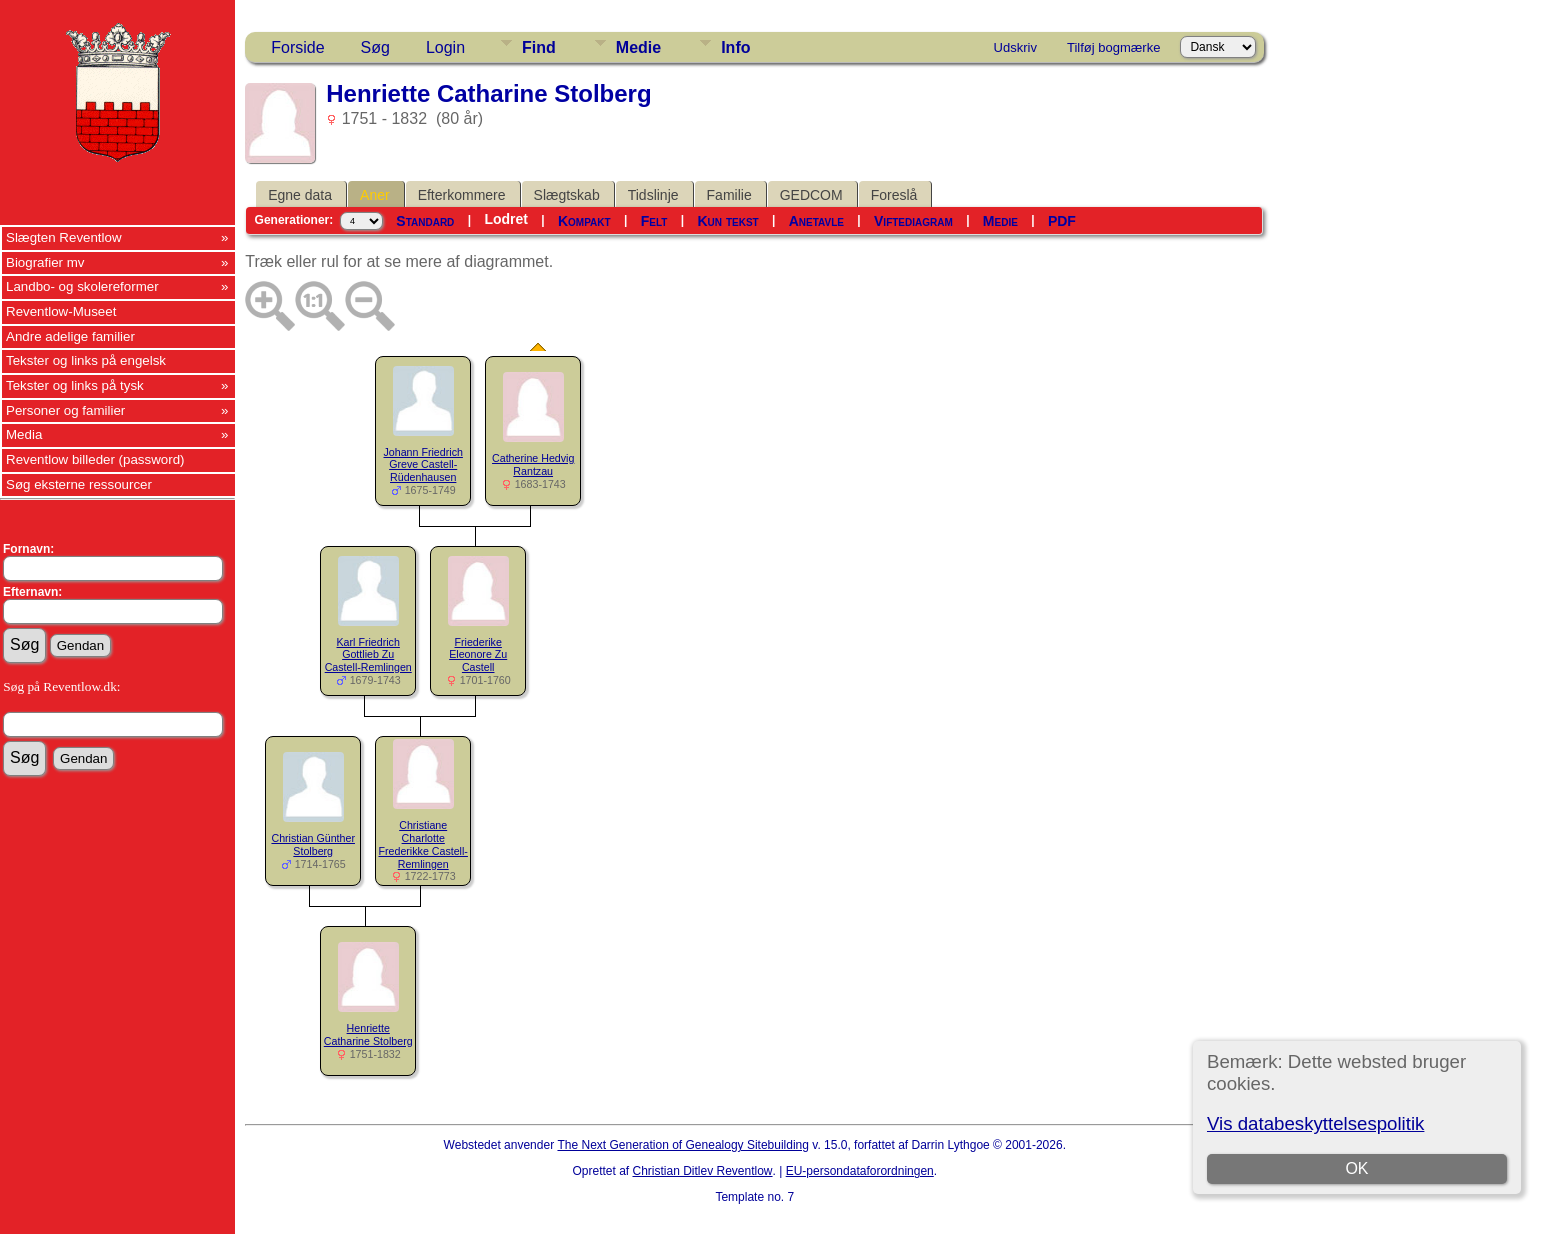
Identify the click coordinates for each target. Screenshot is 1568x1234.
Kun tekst (727, 221)
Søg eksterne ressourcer (79, 484)
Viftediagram (913, 221)
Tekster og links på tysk (75, 385)
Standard (425, 221)
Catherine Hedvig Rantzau (533, 464)
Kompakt (584, 221)
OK (1356, 1168)
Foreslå (894, 195)
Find (539, 47)
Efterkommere (462, 195)
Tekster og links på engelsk (86, 360)
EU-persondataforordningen (860, 1171)
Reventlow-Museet (61, 311)
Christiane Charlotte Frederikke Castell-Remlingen (422, 844)
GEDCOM (811, 195)
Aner (375, 195)
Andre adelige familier (70, 336)
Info (735, 47)
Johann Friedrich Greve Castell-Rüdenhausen (423, 465)
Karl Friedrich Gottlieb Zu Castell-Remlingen (368, 655)
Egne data (300, 195)
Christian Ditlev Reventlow (702, 1171)
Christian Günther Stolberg (313, 844)
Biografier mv (45, 262)
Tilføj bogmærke (1113, 47)
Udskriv (1015, 47)
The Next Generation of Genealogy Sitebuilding (683, 1145)
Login (445, 47)
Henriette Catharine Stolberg (368, 1034)
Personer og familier (65, 410)
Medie (638, 47)
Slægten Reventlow (64, 237)
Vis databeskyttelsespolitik (1315, 1123)
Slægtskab (567, 195)
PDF (1062, 221)
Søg (375, 47)
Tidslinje (653, 195)
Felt (654, 221)
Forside (297, 47)
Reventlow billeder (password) (95, 459)
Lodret (506, 219)
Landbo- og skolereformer (82, 286)
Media (24, 434)
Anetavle (816, 221)
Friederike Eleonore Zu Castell (478, 655)
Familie (729, 195)
